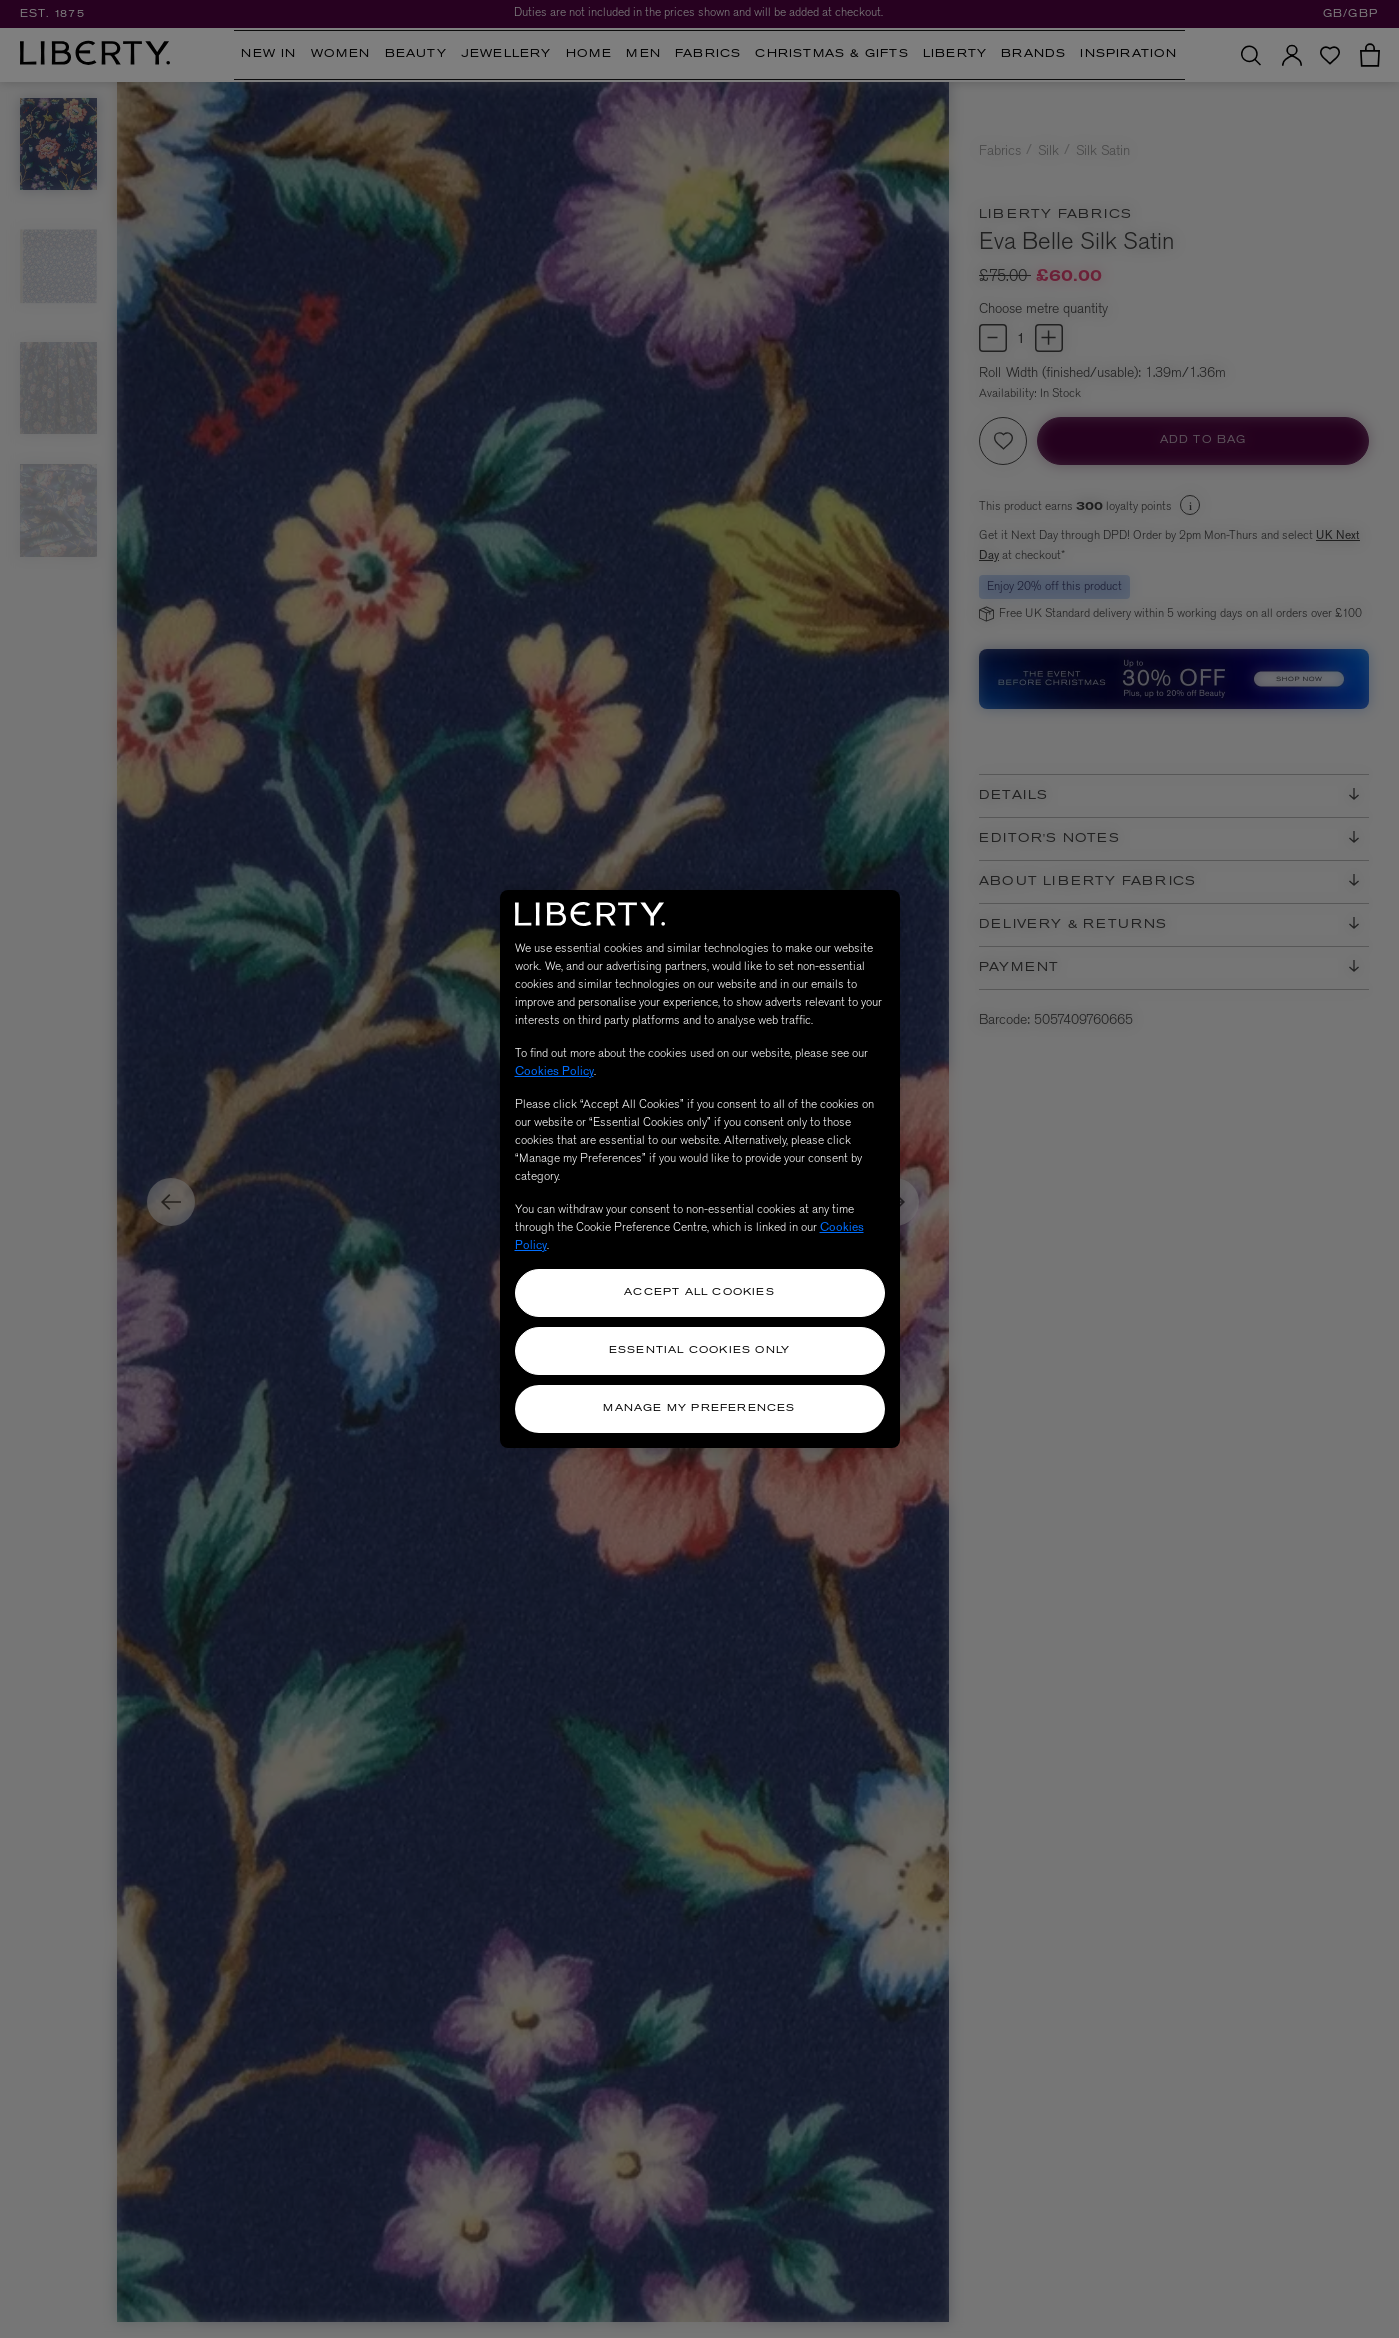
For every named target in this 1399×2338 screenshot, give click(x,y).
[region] (700, 1169)
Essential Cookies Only (699, 1350)
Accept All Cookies (699, 1292)
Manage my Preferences (699, 1408)
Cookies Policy (554, 1071)
